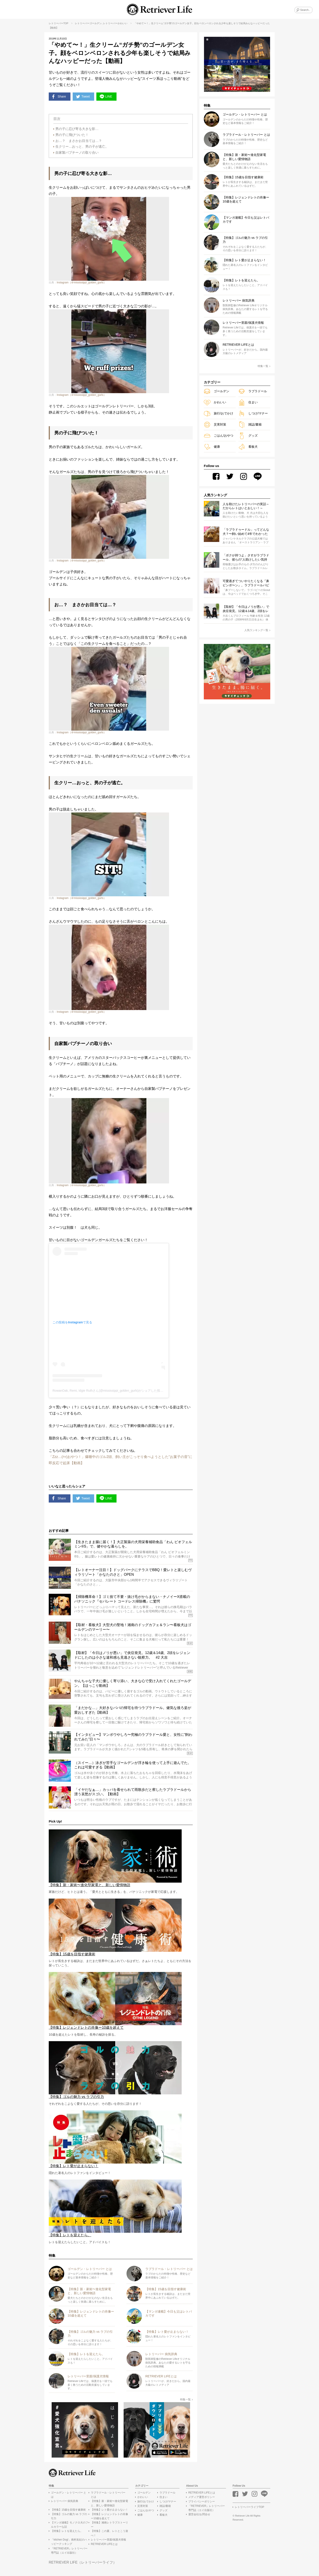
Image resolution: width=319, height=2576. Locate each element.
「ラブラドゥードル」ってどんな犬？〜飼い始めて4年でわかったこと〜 (246, 532)
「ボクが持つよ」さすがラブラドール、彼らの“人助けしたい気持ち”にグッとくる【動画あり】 (246, 558)
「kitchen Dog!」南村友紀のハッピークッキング (69, 2543)
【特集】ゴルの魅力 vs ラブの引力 (69, 2517)
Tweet (84, 97)
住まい (248, 402)
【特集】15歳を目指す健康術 (68, 2511)
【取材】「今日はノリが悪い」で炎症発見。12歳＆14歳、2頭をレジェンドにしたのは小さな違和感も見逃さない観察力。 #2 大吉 (246, 609)
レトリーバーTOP (58, 23)
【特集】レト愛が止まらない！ (109, 2511)
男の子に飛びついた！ (72, 135)
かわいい (122, 23)
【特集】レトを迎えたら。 (67, 2532)
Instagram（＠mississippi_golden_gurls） (81, 283)
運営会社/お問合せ (199, 2515)
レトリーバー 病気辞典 (64, 2502)
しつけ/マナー (253, 413)
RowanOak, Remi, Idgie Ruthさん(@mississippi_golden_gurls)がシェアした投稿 (108, 1391)
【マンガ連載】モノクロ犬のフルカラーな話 (69, 2526)
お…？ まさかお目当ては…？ (78, 141)
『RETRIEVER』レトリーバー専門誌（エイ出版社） (69, 2552)
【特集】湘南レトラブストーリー (109, 2526)
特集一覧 (186, 2401)
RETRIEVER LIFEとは (104, 2545)
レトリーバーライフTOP (249, 2508)
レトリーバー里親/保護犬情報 (108, 2541)
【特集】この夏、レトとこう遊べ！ (109, 2534)
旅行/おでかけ (218, 413)
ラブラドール (252, 391)
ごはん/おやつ (218, 435)
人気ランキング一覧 (257, 630)
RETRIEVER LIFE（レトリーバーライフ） (83, 2564)
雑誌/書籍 (250, 424)
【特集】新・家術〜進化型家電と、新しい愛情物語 (109, 2504)
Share (59, 97)
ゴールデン (95, 23)
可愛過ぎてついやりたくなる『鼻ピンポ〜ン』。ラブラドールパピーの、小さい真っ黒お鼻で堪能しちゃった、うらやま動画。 (246, 583)
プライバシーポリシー (201, 2503)
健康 (212, 446)
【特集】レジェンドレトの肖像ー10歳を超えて (109, 2517)
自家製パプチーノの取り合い (77, 153)
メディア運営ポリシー (201, 2498)
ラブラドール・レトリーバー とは (108, 2496)
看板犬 (248, 446)
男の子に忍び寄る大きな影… (77, 129)
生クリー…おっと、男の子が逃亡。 (82, 147)
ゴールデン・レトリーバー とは (68, 2496)
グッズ (248, 435)
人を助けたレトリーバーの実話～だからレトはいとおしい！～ (246, 506)
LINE (108, 97)
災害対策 (215, 424)
